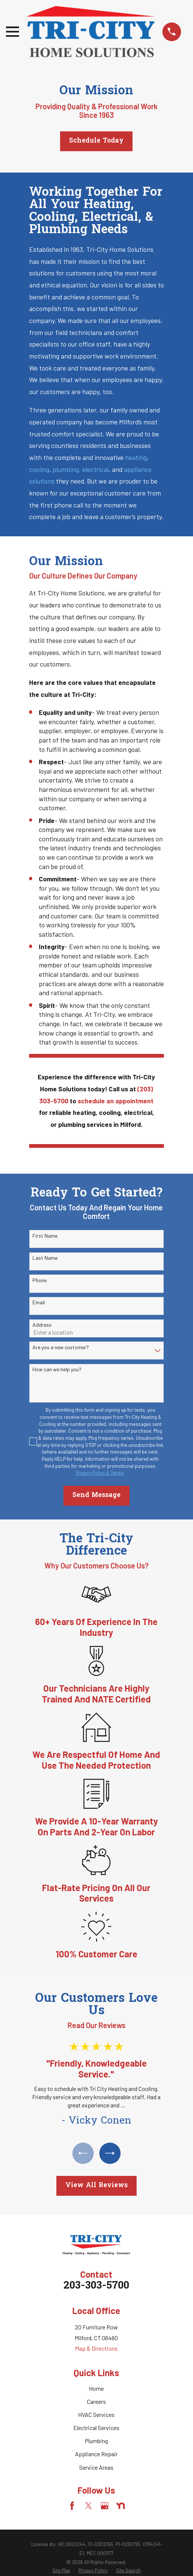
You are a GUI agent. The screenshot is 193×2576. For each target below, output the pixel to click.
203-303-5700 (96, 2286)
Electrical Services (96, 2428)
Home (96, 2388)
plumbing (66, 469)
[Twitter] (88, 2506)
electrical (95, 469)
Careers (96, 2401)
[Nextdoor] (120, 2506)
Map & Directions (96, 2348)
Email (38, 1302)
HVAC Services (96, 2414)
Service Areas (96, 2467)
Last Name (44, 1258)
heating (136, 457)
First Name (44, 1236)
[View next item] (110, 2153)
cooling (39, 469)
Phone (39, 1280)
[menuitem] (61, 2571)
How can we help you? (56, 1369)
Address (42, 1325)
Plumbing (96, 2441)
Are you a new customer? (60, 1347)
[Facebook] (72, 2506)
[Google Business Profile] (104, 2506)
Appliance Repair (96, 2454)
